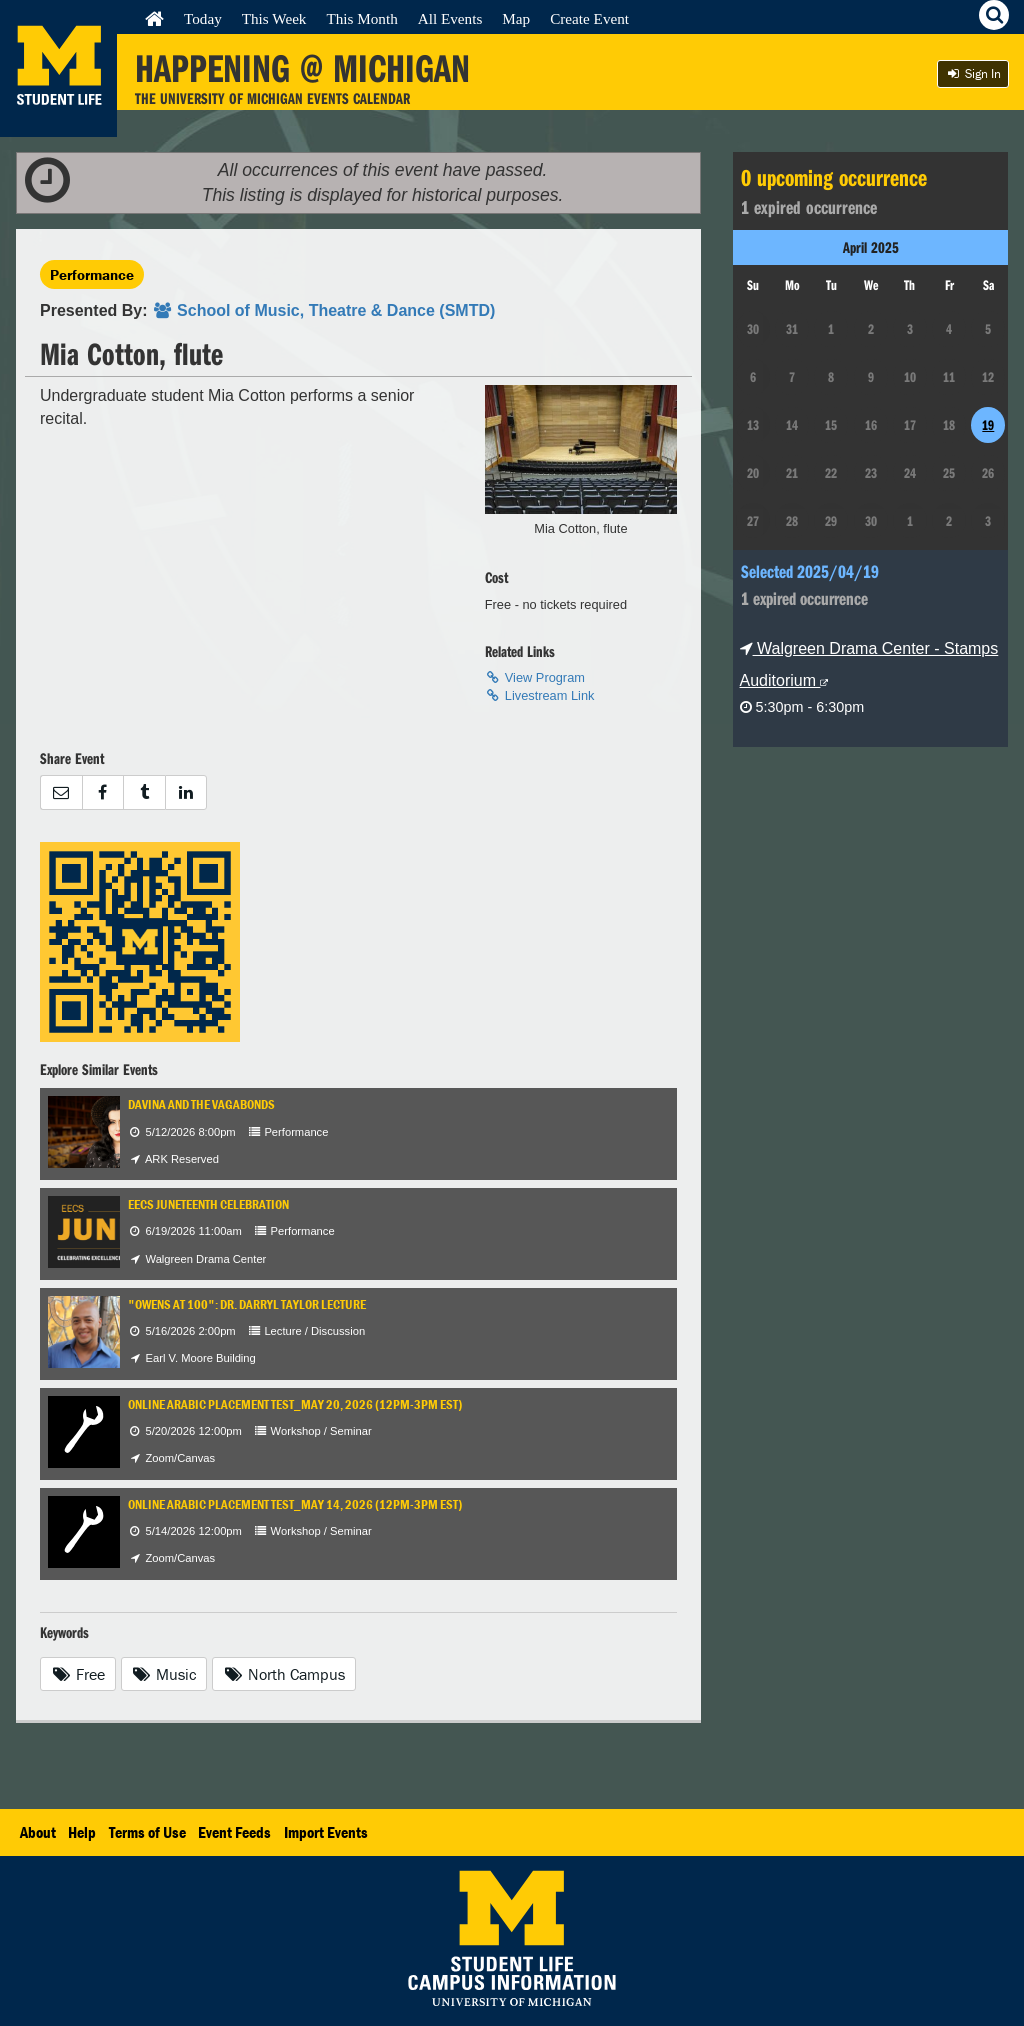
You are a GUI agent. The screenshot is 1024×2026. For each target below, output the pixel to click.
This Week (274, 18)
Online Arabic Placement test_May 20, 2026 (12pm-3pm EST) (295, 1404)
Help (82, 1832)
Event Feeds (234, 1832)
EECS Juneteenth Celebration (208, 1204)
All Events (450, 18)
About (38, 1832)
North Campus (284, 1674)
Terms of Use (147, 1832)
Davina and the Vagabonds (201, 1104)
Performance (92, 274)
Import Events (326, 1832)
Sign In (973, 73)
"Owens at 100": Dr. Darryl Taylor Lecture (247, 1304)
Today (203, 18)
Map (516, 18)
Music (164, 1674)
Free (78, 1674)
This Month (361, 18)
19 (988, 425)
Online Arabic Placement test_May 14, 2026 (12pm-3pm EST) (295, 1504)
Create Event (589, 18)
